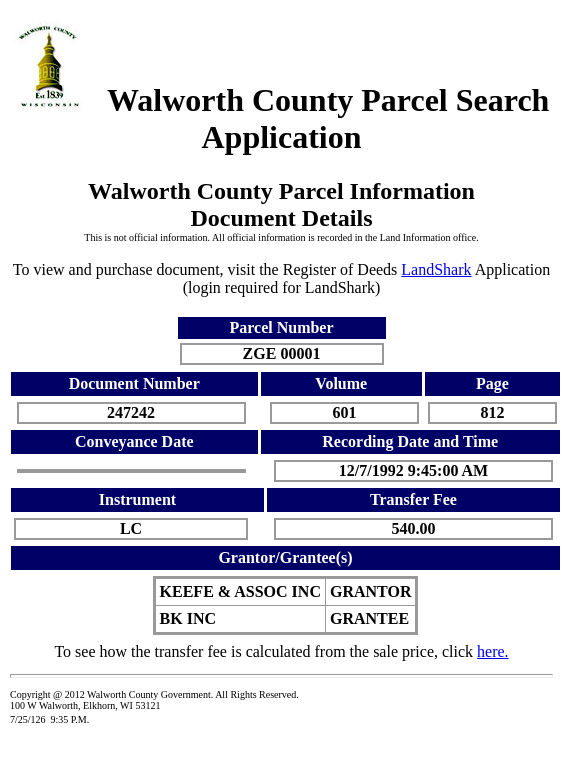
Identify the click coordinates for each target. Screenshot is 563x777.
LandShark (436, 269)
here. (493, 651)
